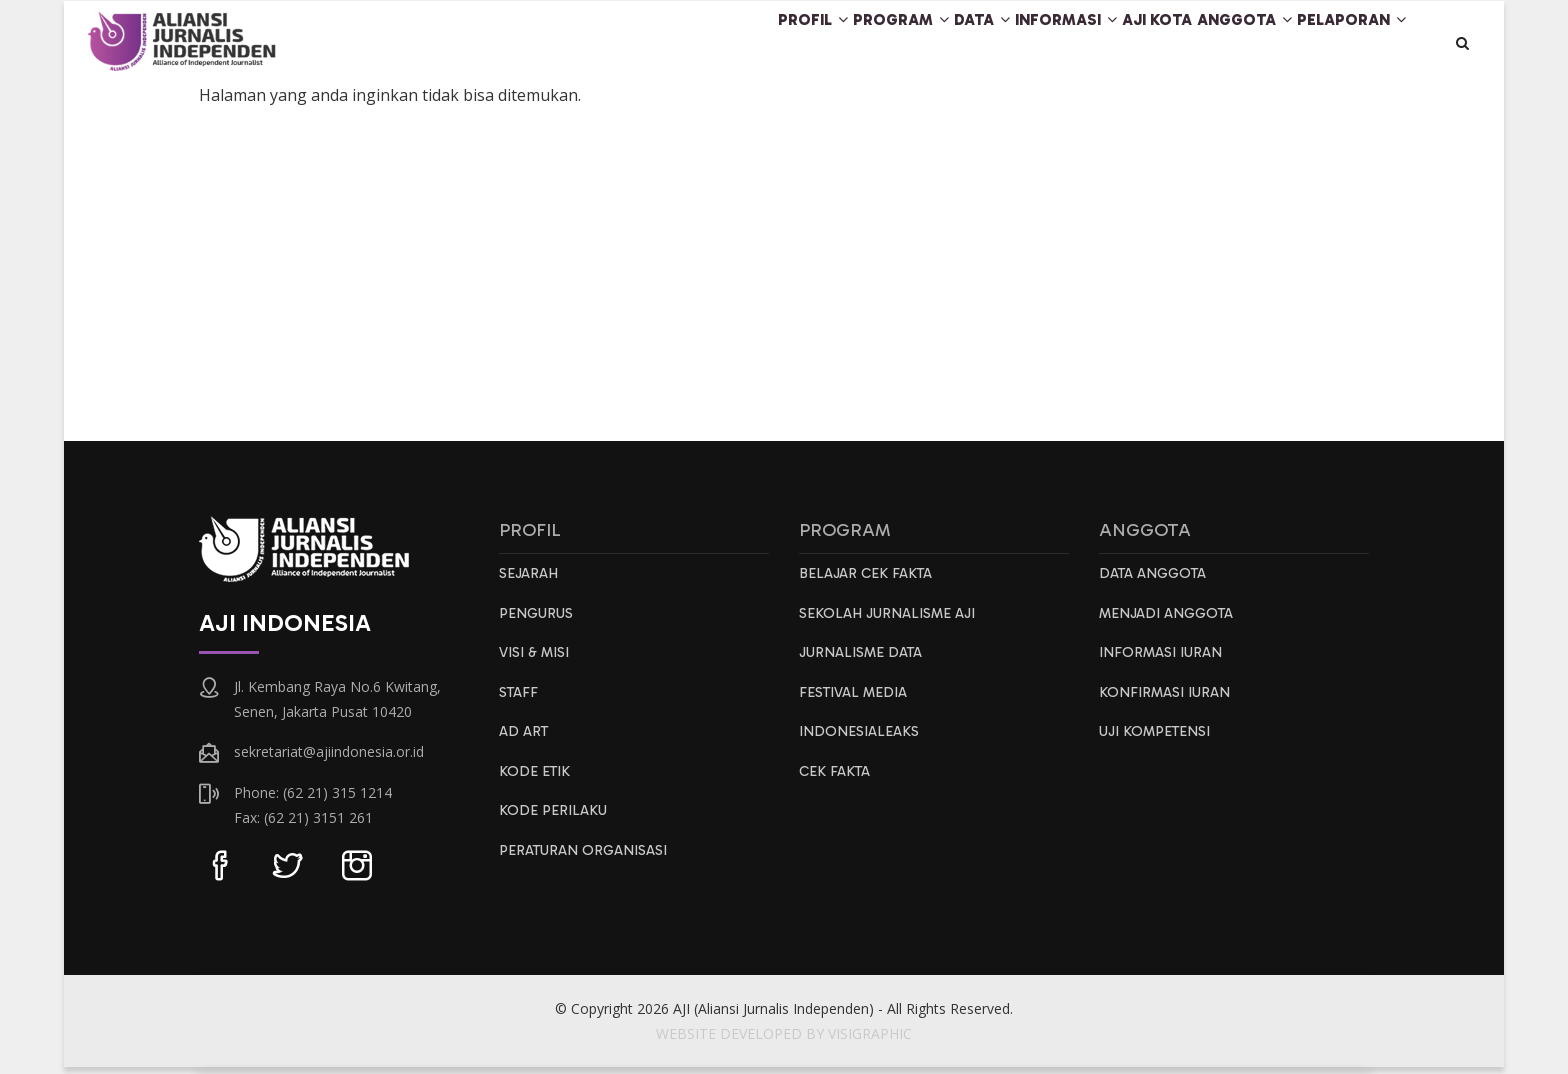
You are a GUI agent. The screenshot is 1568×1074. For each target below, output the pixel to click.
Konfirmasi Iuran (1167, 704)
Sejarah (530, 581)
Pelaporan (1343, 44)
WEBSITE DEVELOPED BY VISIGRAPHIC (784, 1040)
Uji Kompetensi (1159, 745)
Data (894, 44)
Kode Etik (536, 786)
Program (792, 44)
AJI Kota (1109, 44)
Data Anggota (1156, 581)
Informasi (998, 44)
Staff (520, 704)
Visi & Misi (537, 663)
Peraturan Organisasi (587, 868)
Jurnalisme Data (864, 663)
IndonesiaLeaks (860, 745)
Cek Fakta (836, 786)
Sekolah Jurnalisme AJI (892, 622)
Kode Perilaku (554, 827)
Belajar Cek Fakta (868, 581)
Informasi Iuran (1163, 663)
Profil (683, 44)
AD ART (525, 745)
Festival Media (856, 704)
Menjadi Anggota (1171, 622)
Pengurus (538, 622)
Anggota (1217, 44)
